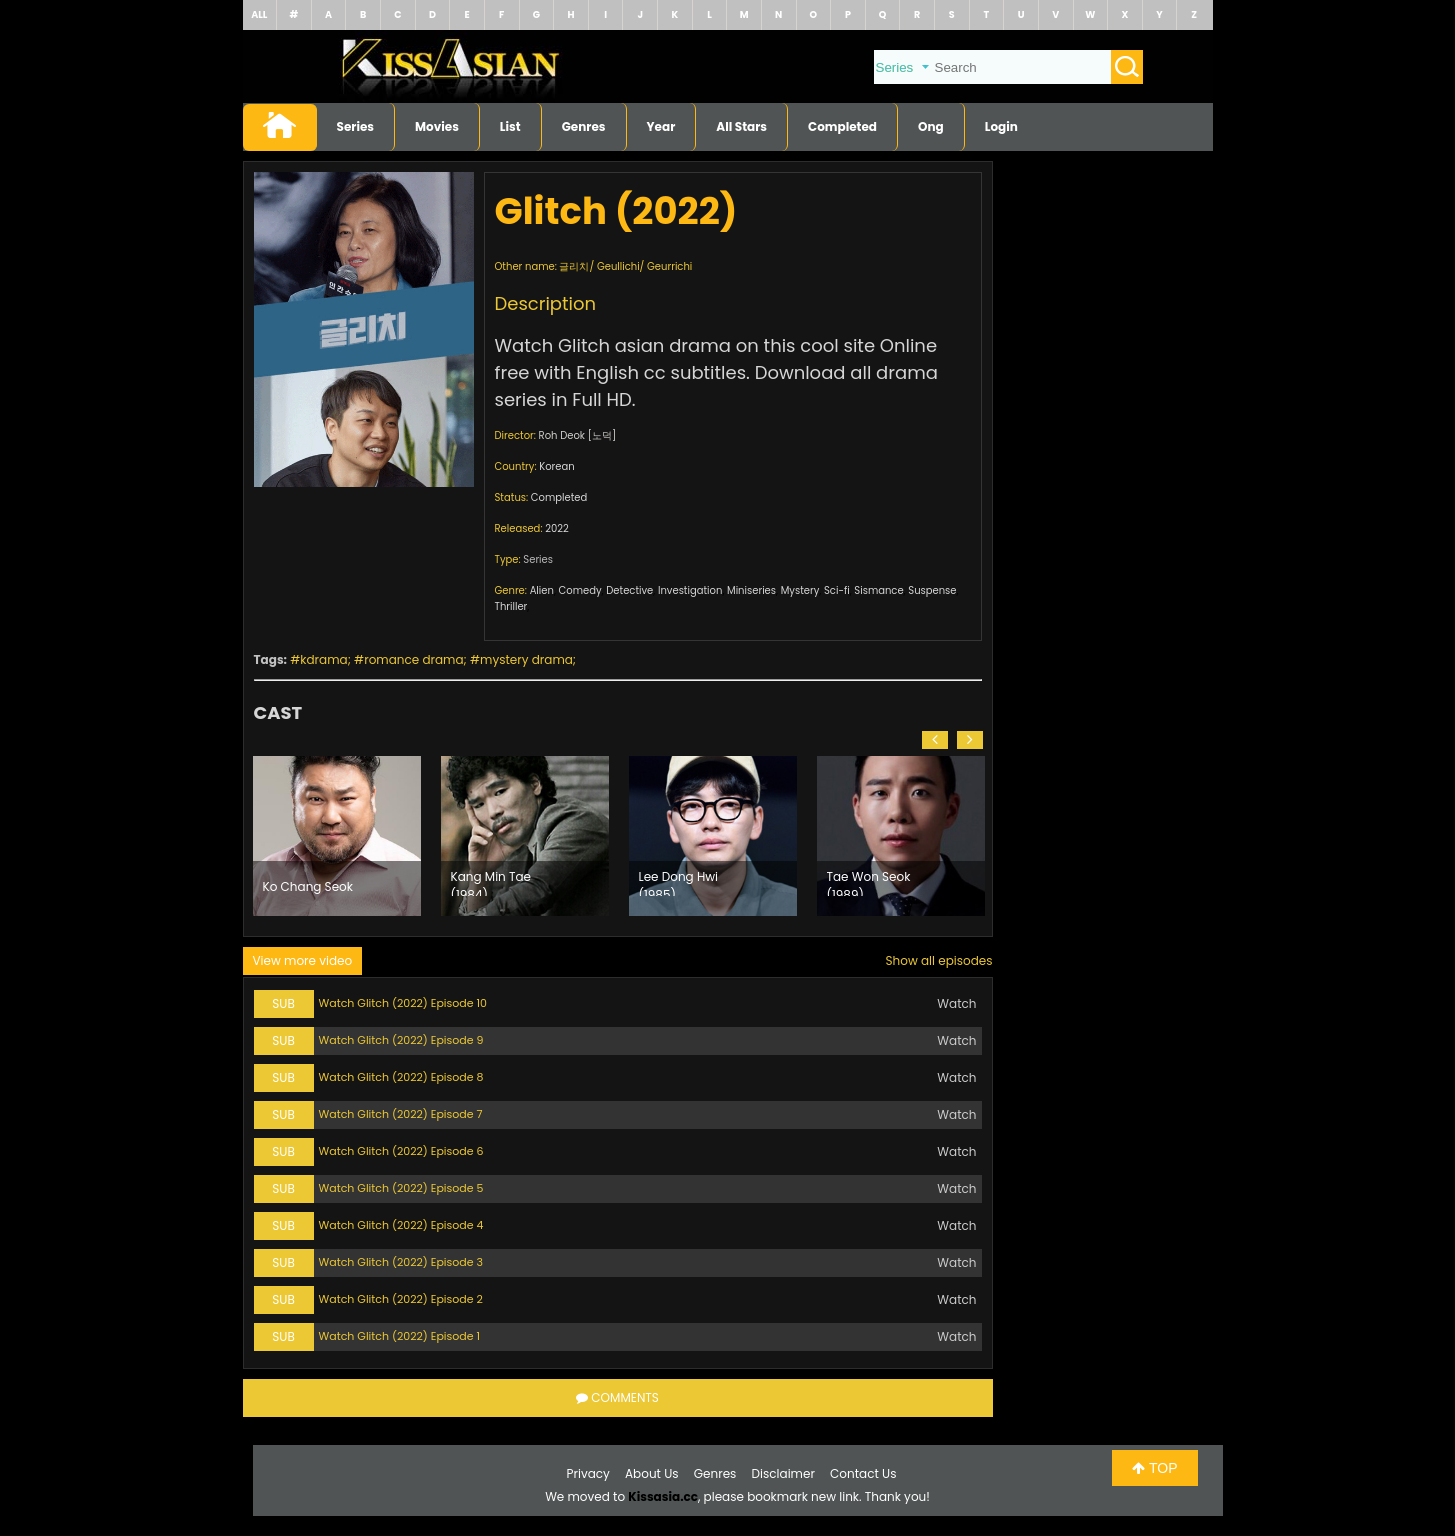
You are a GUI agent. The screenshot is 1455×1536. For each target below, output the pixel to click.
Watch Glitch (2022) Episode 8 (401, 1077)
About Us (652, 1473)
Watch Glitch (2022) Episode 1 (400, 1336)
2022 (557, 528)
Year (661, 126)
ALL (259, 14)
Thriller (511, 606)
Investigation (690, 590)
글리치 (574, 266)
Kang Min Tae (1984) (491, 882)
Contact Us (863, 1473)
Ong (931, 126)
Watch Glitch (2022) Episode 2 (401, 1299)
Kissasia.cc (663, 1496)
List (510, 126)
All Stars (741, 126)
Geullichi (618, 266)
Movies (437, 126)
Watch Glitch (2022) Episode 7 (401, 1114)
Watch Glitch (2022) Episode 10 (403, 1003)
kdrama (323, 659)
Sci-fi (837, 590)
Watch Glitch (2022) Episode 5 (401, 1188)
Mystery (800, 590)
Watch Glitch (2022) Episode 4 (401, 1225)
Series (356, 126)
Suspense (932, 590)
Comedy (580, 590)
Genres (584, 126)
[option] (337, 836)
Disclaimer (783, 1473)
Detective (629, 590)
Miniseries (751, 590)
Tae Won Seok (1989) (869, 882)
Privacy (588, 1473)
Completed (842, 126)
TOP (1154, 1468)
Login (1001, 126)
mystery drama (526, 659)
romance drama (413, 659)
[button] (935, 740)
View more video (303, 960)
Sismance (878, 590)
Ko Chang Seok (308, 886)
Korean (556, 466)
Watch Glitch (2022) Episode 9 (401, 1040)
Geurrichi (669, 266)
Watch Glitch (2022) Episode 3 (401, 1262)
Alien (542, 590)
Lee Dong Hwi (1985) (679, 882)
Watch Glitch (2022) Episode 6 (401, 1151)
